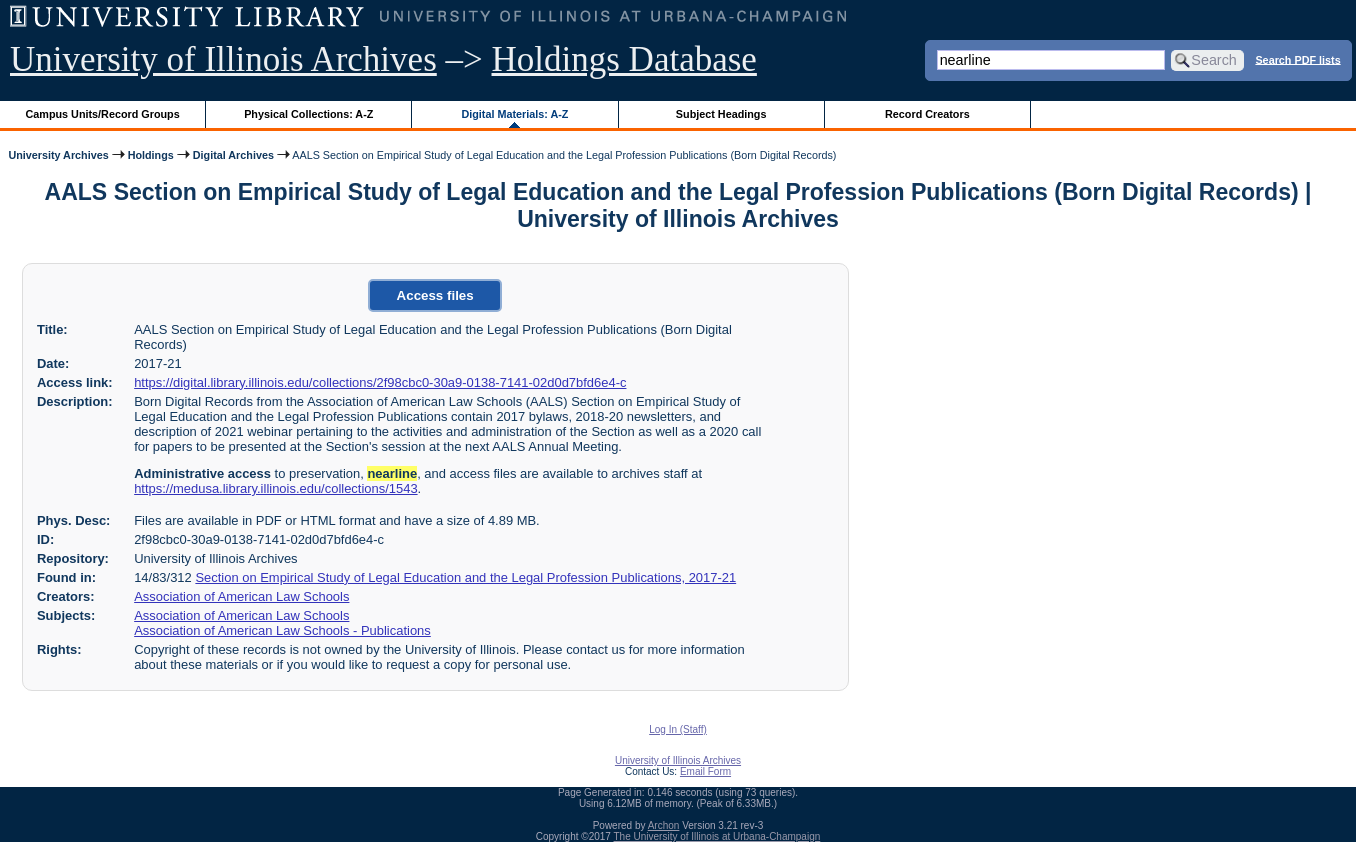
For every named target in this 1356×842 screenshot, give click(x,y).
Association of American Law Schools (241, 596)
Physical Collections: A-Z (308, 114)
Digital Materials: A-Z (514, 114)
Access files (435, 295)
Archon (664, 825)
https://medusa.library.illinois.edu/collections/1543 (275, 488)
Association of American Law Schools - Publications (282, 630)
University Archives (58, 155)
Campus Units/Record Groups (103, 114)
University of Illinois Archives (223, 59)
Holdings (151, 155)
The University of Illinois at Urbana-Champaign (717, 836)
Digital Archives (233, 155)
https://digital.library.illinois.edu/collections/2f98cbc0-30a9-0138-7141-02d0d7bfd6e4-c (380, 382)
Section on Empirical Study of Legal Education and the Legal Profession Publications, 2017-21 (465, 577)
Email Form (705, 771)
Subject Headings (721, 114)
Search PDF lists (1297, 59)
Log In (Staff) (678, 729)
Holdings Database (624, 59)
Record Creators (927, 114)
